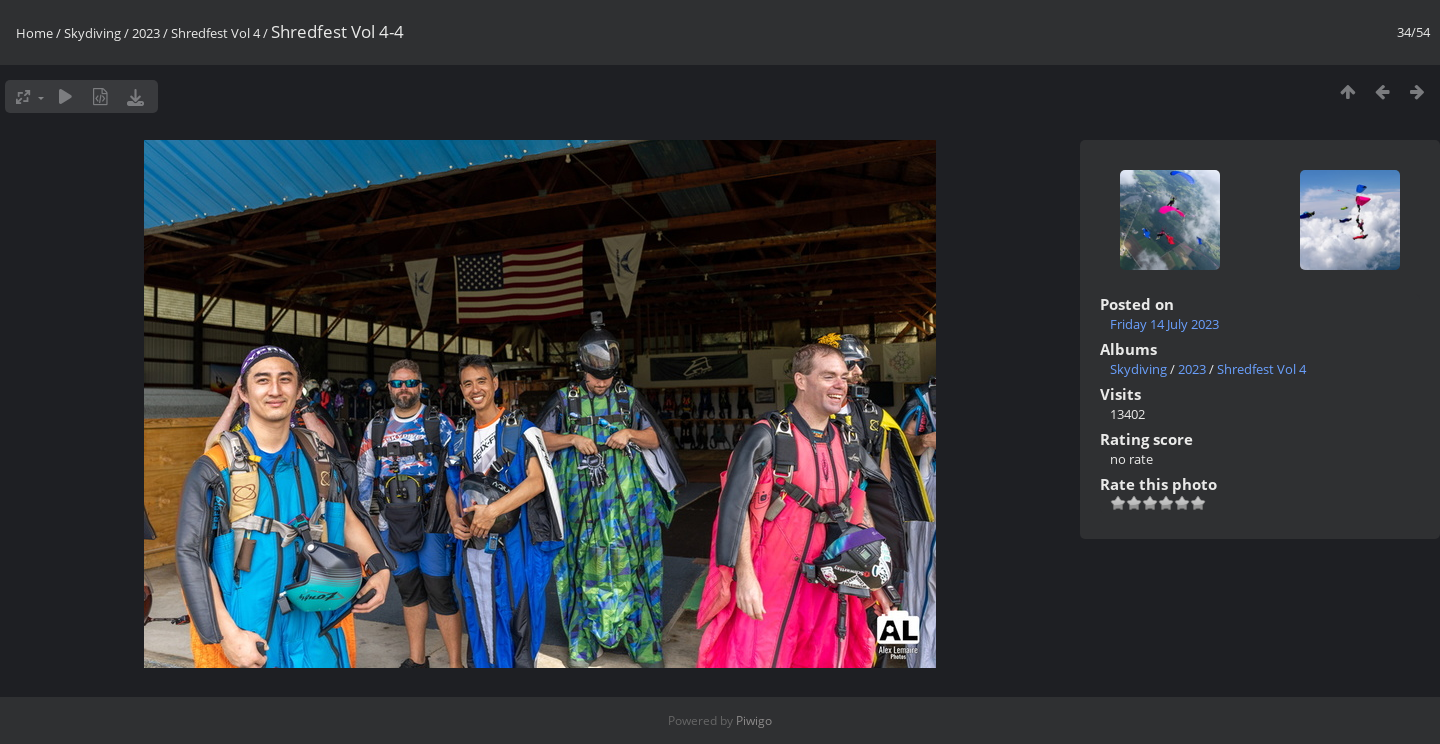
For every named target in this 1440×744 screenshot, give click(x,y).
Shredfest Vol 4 (215, 33)
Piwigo (754, 720)
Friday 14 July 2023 (1164, 324)
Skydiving (92, 33)
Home (34, 33)
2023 (146, 33)
